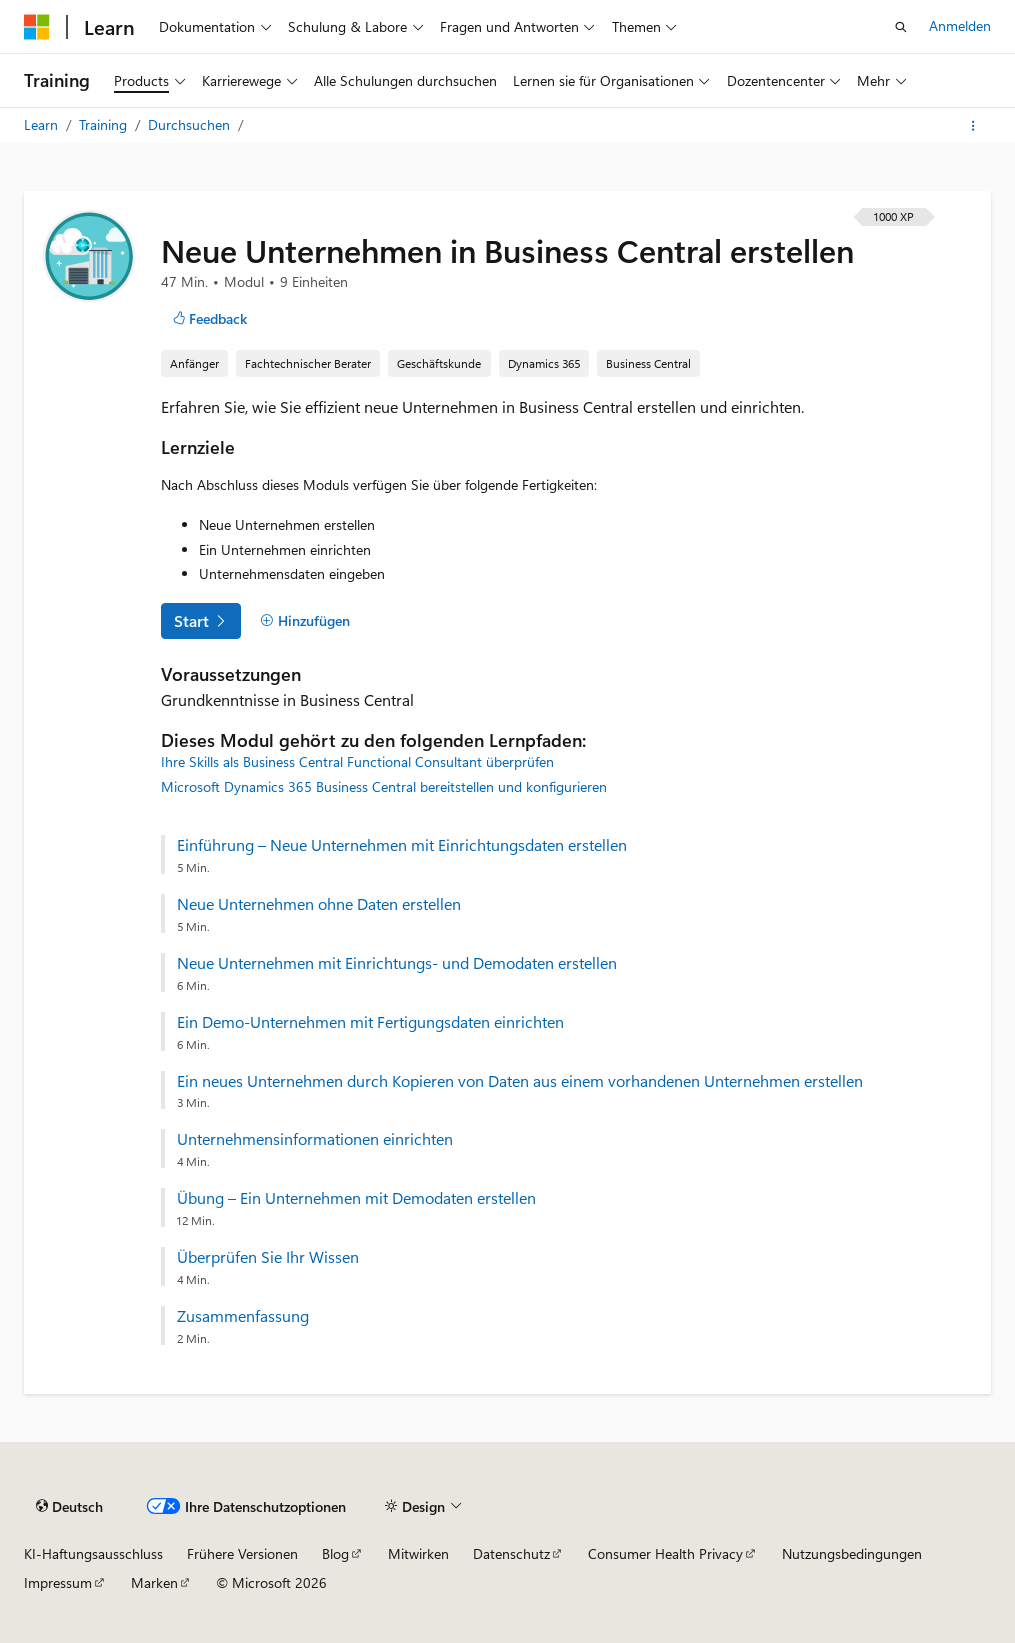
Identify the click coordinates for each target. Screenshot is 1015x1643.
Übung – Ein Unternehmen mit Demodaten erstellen (356, 1198)
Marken (154, 1582)
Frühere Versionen (242, 1553)
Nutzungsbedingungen (852, 1553)
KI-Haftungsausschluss (93, 1553)
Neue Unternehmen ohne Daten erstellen (319, 904)
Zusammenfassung (243, 1316)
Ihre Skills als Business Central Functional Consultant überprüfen (357, 761)
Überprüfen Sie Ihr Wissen (268, 1257)
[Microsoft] (37, 27)
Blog (335, 1553)
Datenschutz (511, 1553)
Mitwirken (418, 1553)
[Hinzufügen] (305, 621)
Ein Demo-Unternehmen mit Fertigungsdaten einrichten (370, 1022)
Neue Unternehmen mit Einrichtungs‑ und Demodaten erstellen (397, 963)
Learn (43, 124)
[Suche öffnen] (901, 27)
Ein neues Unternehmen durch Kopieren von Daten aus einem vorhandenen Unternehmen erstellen (520, 1081)
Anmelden (960, 25)
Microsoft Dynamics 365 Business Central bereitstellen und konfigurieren (384, 786)
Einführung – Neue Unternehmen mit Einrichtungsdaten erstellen (402, 845)
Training (105, 124)
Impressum (58, 1582)
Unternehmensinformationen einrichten (315, 1139)
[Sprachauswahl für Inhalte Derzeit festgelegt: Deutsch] (69, 1507)
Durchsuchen (191, 124)
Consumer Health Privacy (665, 1553)
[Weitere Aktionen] (973, 126)
